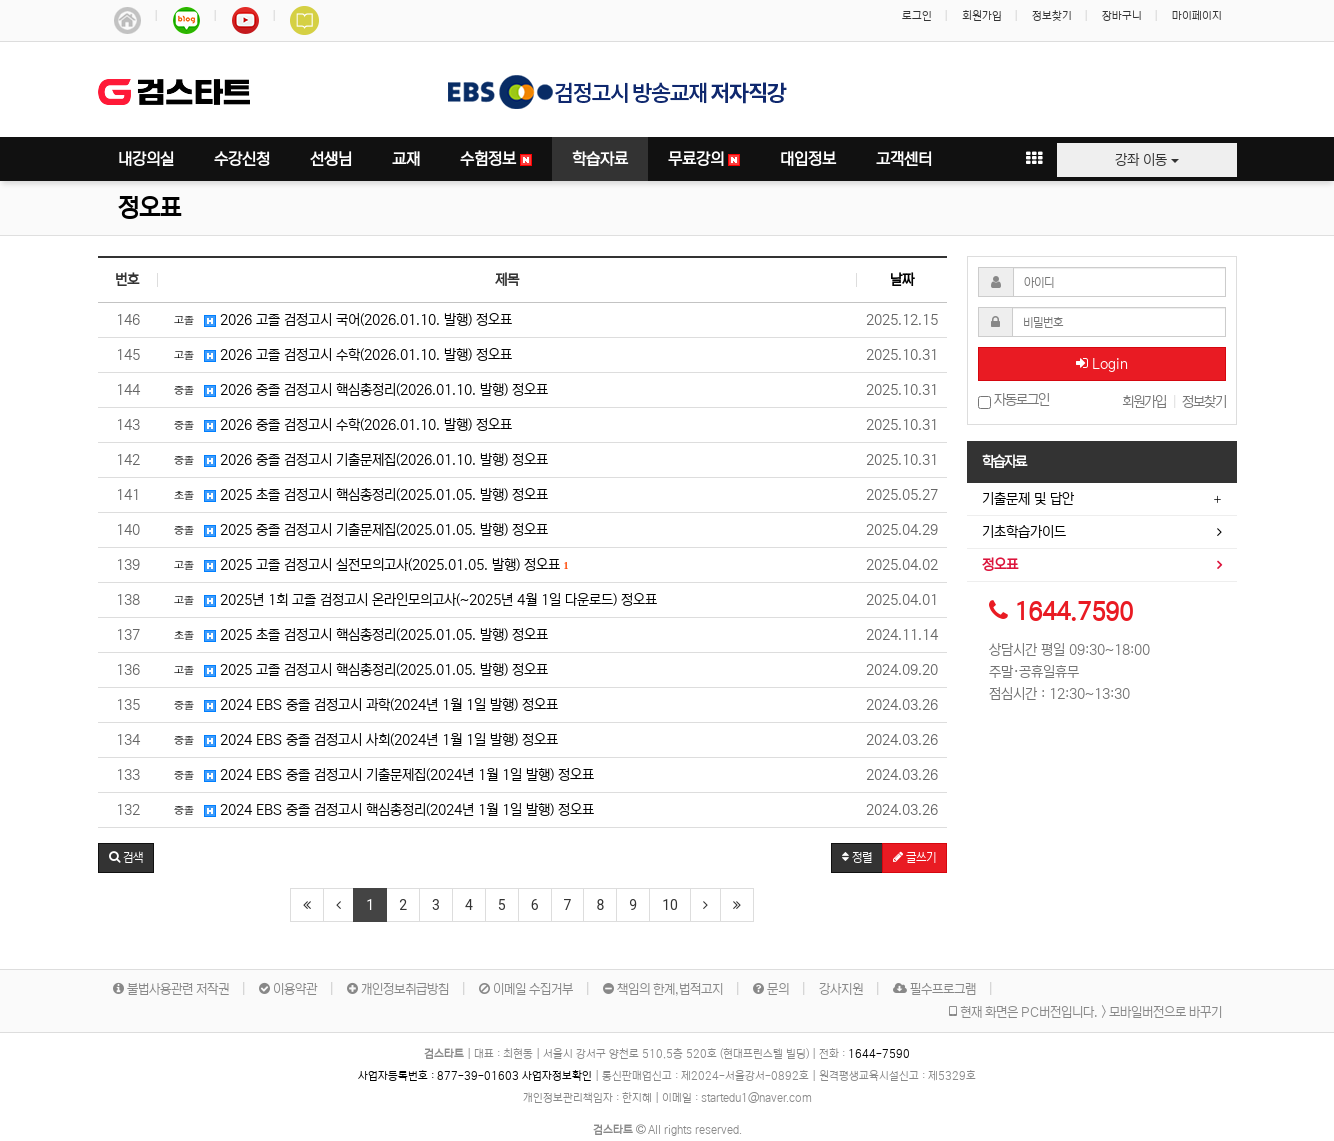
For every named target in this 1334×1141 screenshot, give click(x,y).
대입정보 (808, 159)
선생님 (331, 159)
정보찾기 (1052, 16)
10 (670, 905)
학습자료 (600, 159)
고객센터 (904, 159)
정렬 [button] (857, 857)
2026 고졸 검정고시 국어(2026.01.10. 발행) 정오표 (340, 319)
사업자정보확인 (557, 1076)
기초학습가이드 (1024, 532)
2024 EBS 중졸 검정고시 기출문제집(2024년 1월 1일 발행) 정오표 (381, 774)
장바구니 (1122, 16)
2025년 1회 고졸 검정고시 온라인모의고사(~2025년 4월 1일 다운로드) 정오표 (412, 599)
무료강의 (704, 159)
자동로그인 (1013, 400)
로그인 (917, 16)
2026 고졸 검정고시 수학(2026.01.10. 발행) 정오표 (340, 354)
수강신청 (242, 159)
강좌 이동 (1147, 160)
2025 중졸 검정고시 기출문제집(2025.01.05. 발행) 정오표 (358, 529)
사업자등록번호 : (440, 1076)
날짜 (902, 280)
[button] (126, 858)
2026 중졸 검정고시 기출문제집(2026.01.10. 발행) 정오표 (358, 459)
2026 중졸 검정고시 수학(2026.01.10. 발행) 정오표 (340, 424)
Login (1102, 364)
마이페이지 (1197, 16)
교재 (406, 159)
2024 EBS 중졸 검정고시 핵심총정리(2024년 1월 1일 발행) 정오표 (381, 809)
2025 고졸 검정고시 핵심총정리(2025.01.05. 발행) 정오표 (358, 669)
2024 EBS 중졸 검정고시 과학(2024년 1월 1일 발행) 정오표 (363, 704)
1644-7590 (879, 1054)
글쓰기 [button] (914, 857)
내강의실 (146, 159)
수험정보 (496, 159)
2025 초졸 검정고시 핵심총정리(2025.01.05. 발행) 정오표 (358, 494)
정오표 (149, 208)
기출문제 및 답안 (1028, 499)
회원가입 (982, 16)
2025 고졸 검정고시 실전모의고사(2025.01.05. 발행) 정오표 (368, 564)
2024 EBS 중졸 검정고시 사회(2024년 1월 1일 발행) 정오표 (363, 739)
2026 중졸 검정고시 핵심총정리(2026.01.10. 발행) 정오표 (358, 389)
